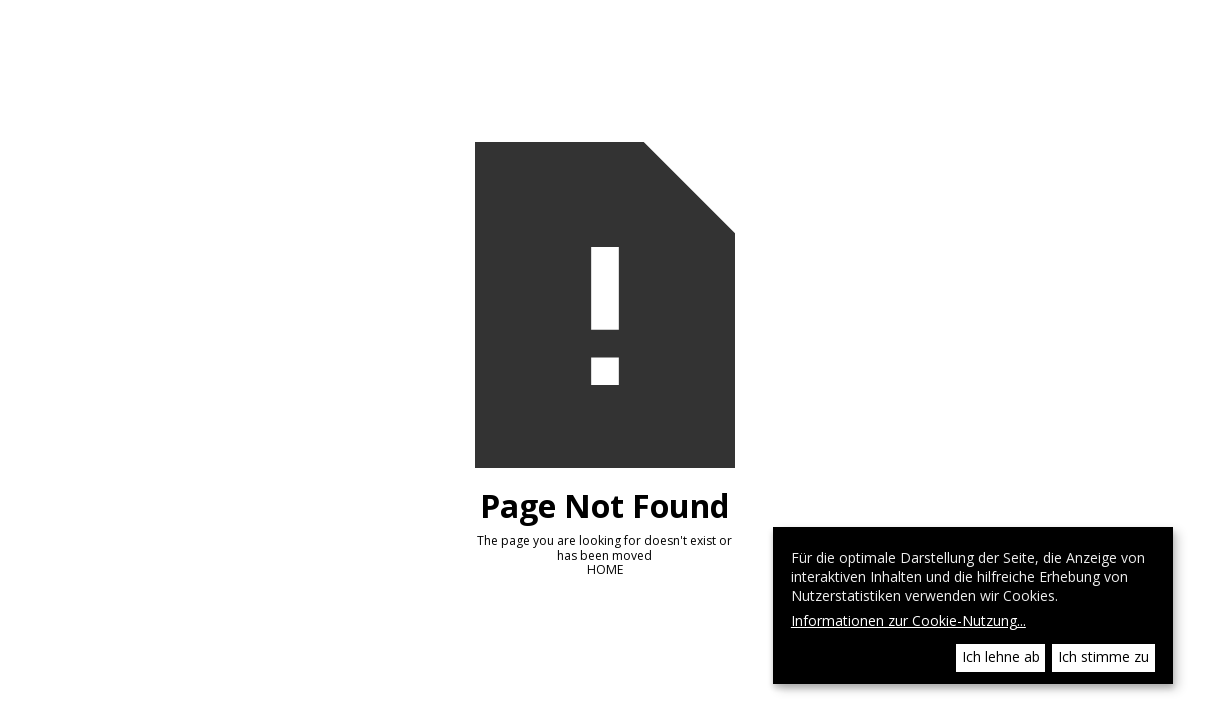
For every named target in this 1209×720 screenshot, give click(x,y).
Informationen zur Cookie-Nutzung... (908, 621)
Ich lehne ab (1001, 656)
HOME (605, 569)
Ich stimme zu (1103, 656)
